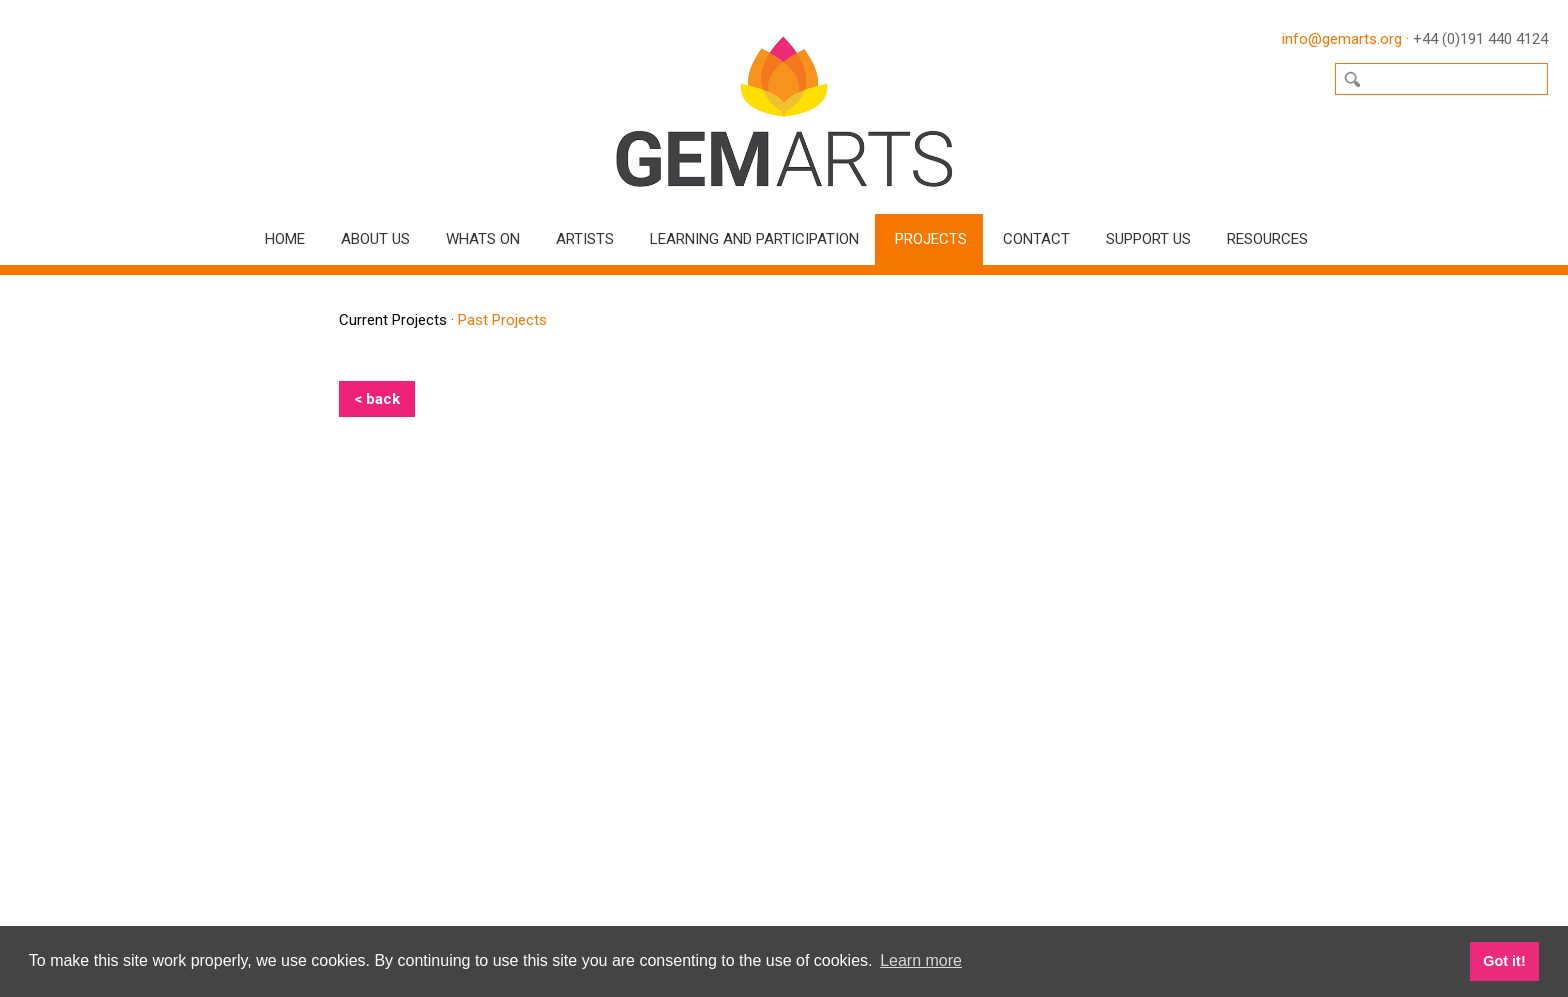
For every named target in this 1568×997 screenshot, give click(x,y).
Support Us (1148, 239)
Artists (585, 239)
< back (377, 399)
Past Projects (502, 320)
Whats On (483, 239)
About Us (375, 239)
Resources (1267, 239)
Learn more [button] (921, 960)
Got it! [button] (1504, 961)
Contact (1036, 239)
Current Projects (393, 320)
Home (285, 239)
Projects (931, 239)
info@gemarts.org (1342, 39)
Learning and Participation (754, 239)
